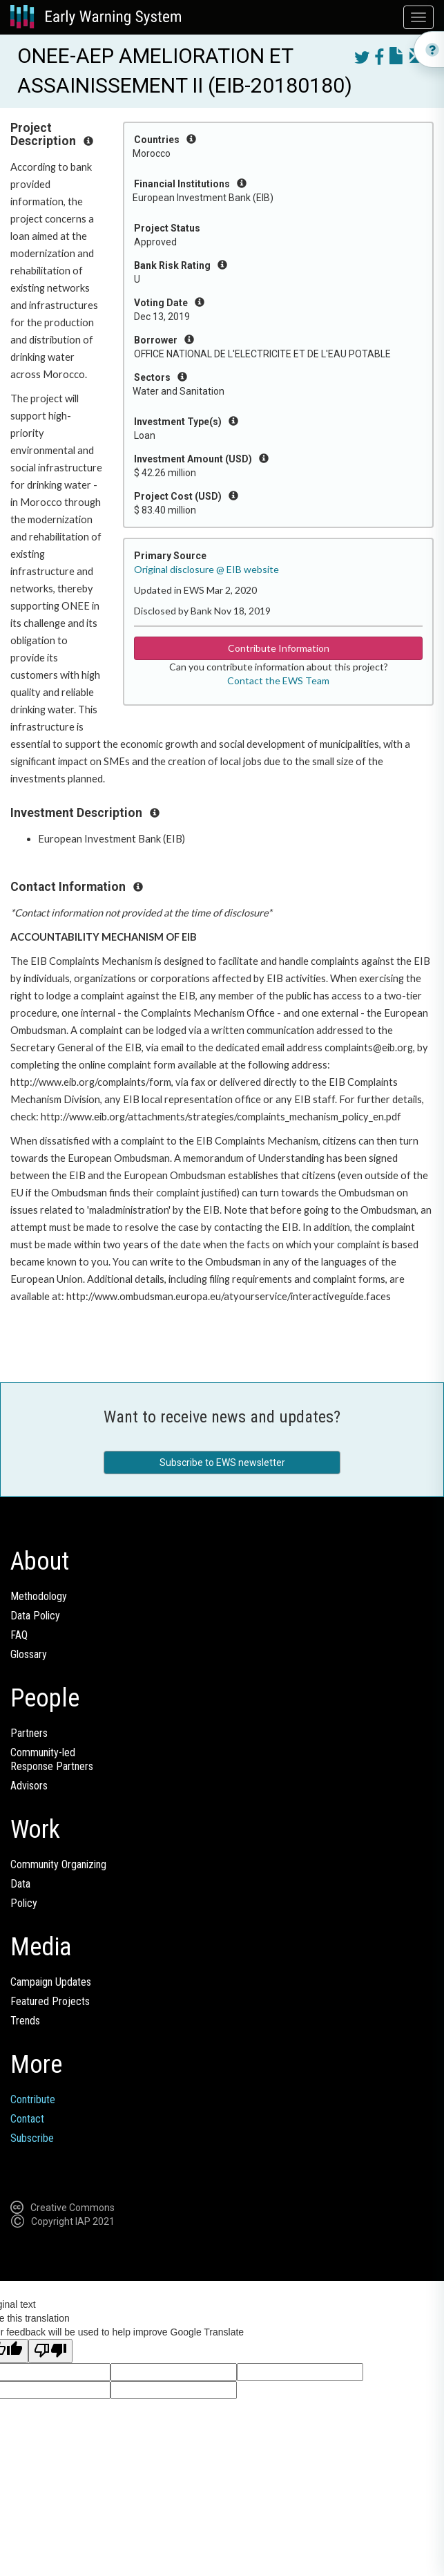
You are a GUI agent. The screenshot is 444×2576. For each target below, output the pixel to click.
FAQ (19, 1635)
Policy (23, 1903)
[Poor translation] (50, 2351)
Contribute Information (278, 648)
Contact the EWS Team (278, 680)
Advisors (29, 1785)
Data (20, 1883)
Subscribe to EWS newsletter (222, 1462)
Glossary (28, 1654)
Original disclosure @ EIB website (206, 569)
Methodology (38, 1596)
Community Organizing (58, 1864)
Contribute (32, 2099)
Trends (25, 2020)
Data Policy (35, 1615)
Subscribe (32, 2138)
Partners (29, 1733)
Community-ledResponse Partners (51, 1759)
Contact (27, 2118)
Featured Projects (50, 2001)
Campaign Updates (50, 1982)
